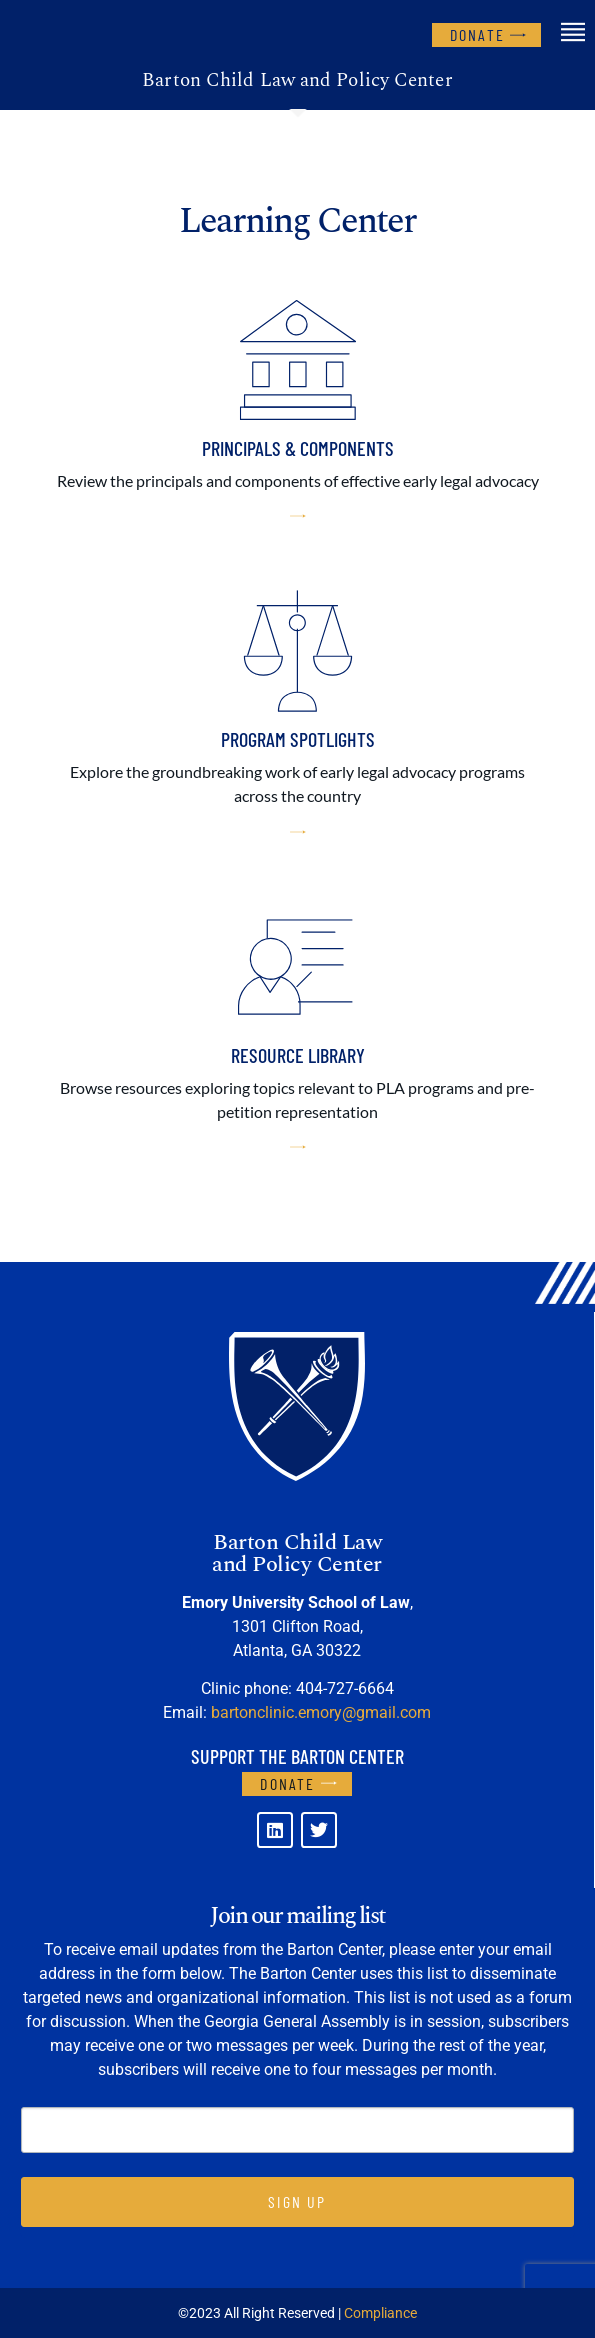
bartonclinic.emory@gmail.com (321, 1712)
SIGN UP (297, 2201)
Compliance (380, 2313)
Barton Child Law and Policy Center (297, 80)
